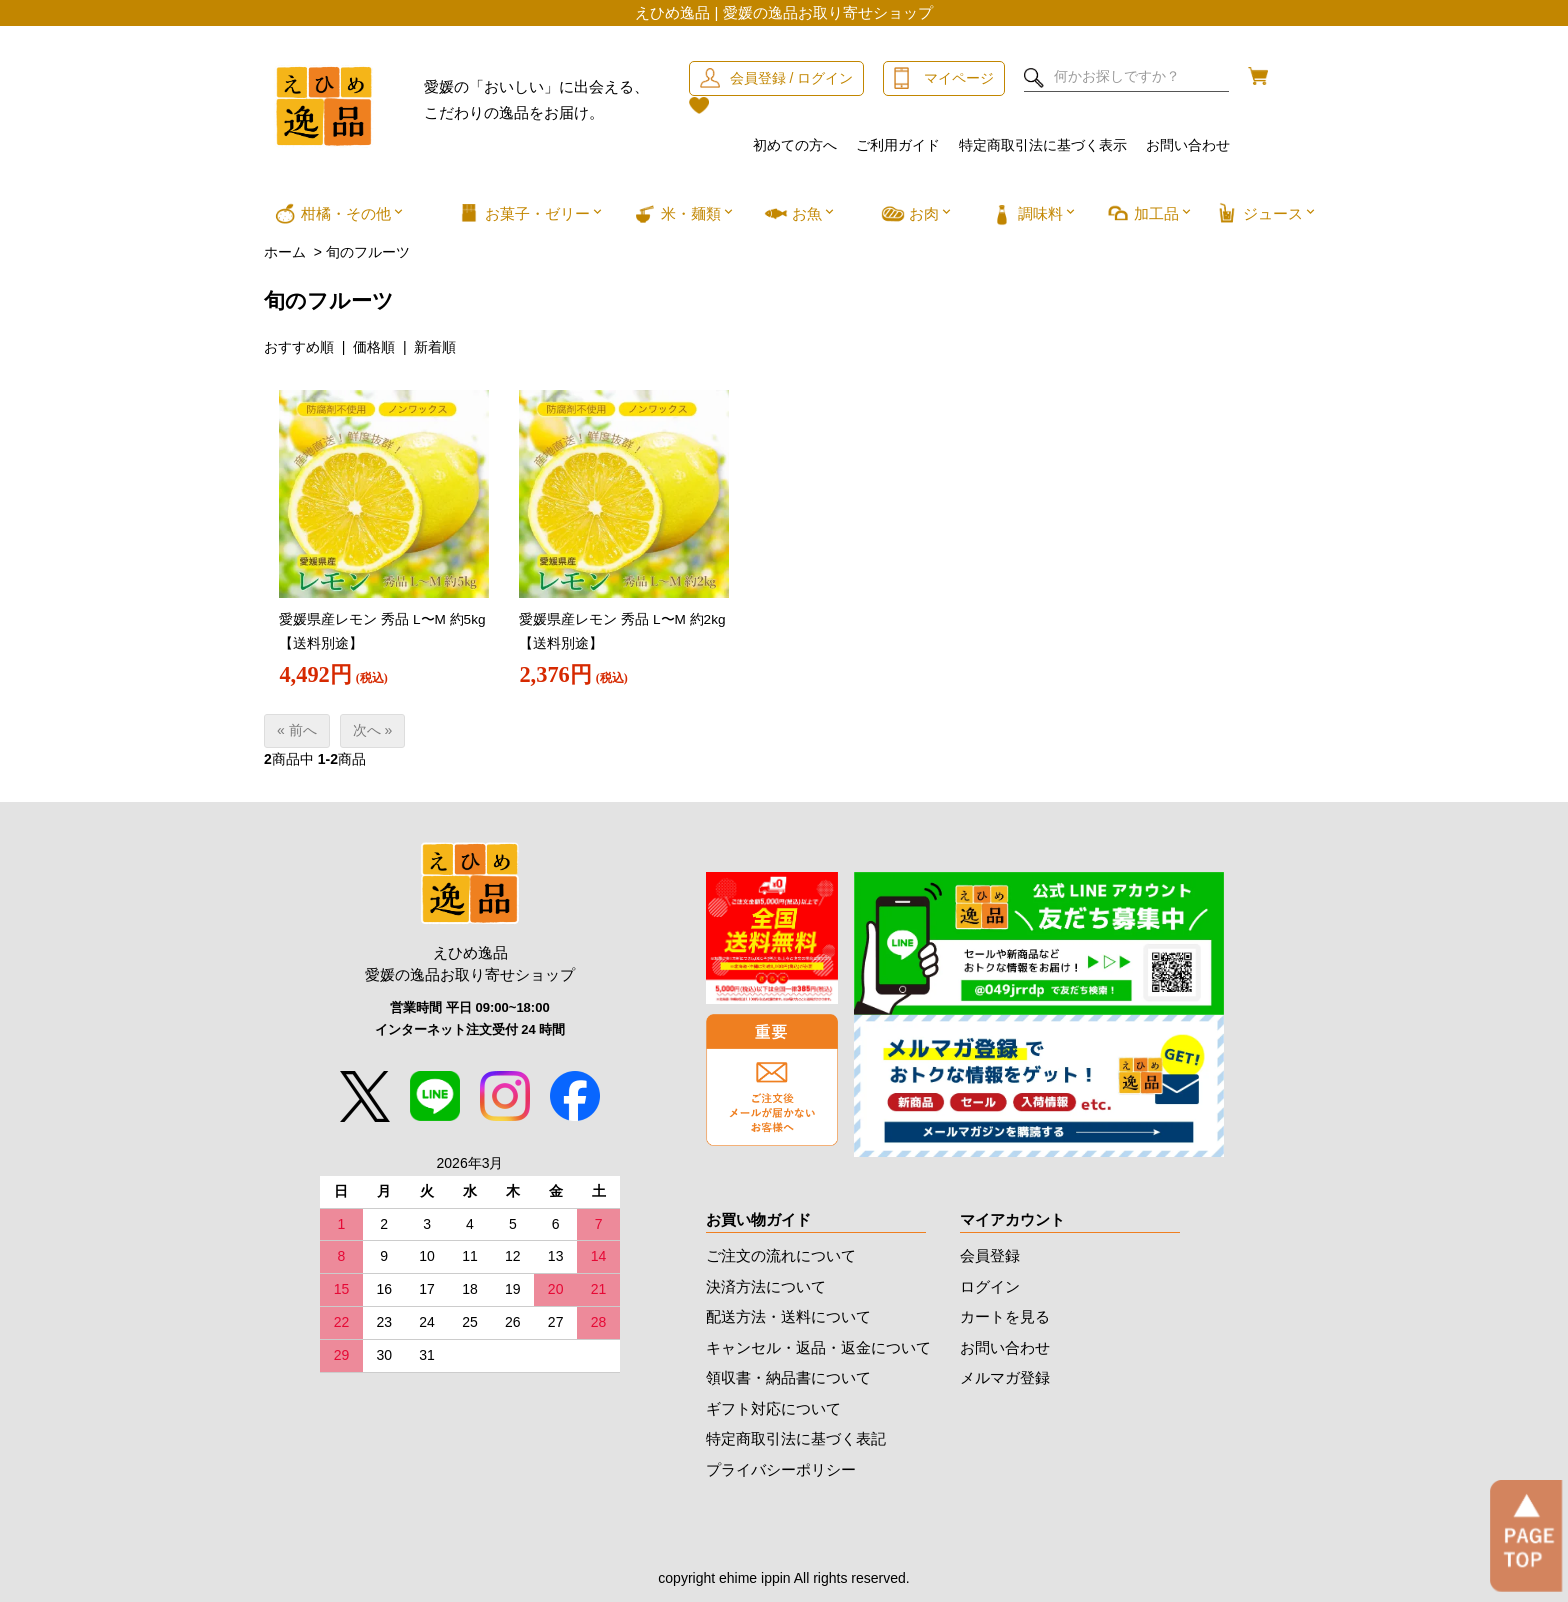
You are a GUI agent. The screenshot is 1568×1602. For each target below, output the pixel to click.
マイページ (959, 78)
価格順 (374, 347)
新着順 (435, 347)
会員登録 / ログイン (792, 78)
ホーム (285, 252)
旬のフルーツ (368, 252)
